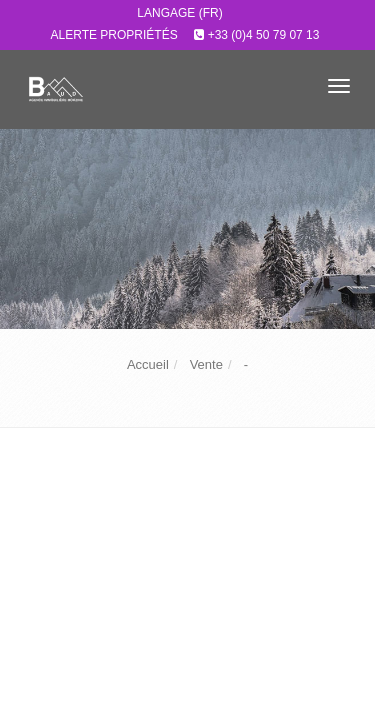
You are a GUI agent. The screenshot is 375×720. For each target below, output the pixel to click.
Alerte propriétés (114, 35)
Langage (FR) (179, 13)
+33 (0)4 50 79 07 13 (264, 35)
